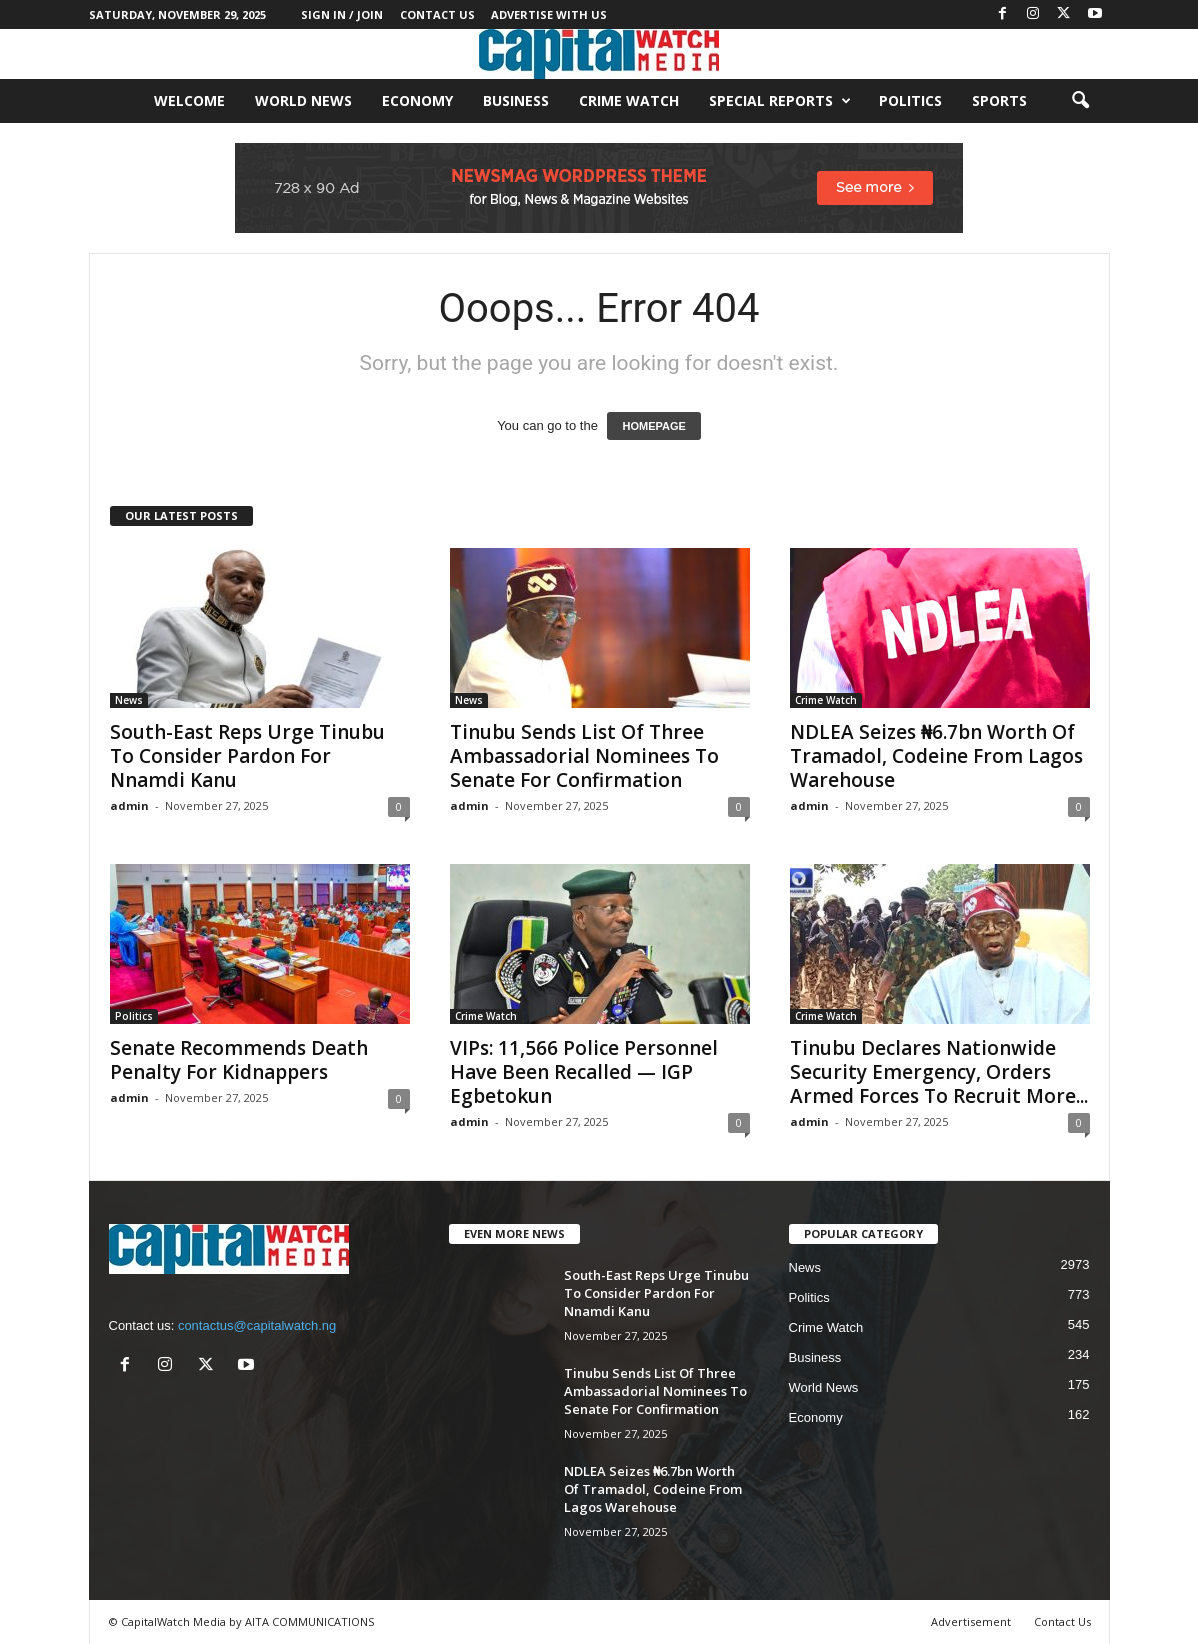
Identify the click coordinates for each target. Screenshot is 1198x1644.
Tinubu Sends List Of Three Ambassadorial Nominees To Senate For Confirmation (584, 756)
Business (516, 100)
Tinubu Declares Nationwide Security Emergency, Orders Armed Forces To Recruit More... (939, 1072)
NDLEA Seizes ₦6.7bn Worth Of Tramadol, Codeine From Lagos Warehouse (936, 756)
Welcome (189, 100)
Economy (417, 100)
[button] (1080, 101)
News (129, 700)
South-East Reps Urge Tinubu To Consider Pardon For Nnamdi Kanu (247, 756)
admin (129, 805)
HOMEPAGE (653, 426)
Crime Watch (629, 100)
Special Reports (780, 101)
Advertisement (971, 1621)
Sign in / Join (342, 14)
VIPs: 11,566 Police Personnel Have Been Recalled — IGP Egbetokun (584, 1072)
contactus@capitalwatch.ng (257, 1325)
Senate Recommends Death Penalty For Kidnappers (239, 1060)
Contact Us (437, 14)
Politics (910, 100)
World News (303, 100)
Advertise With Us (549, 14)
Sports (999, 100)
